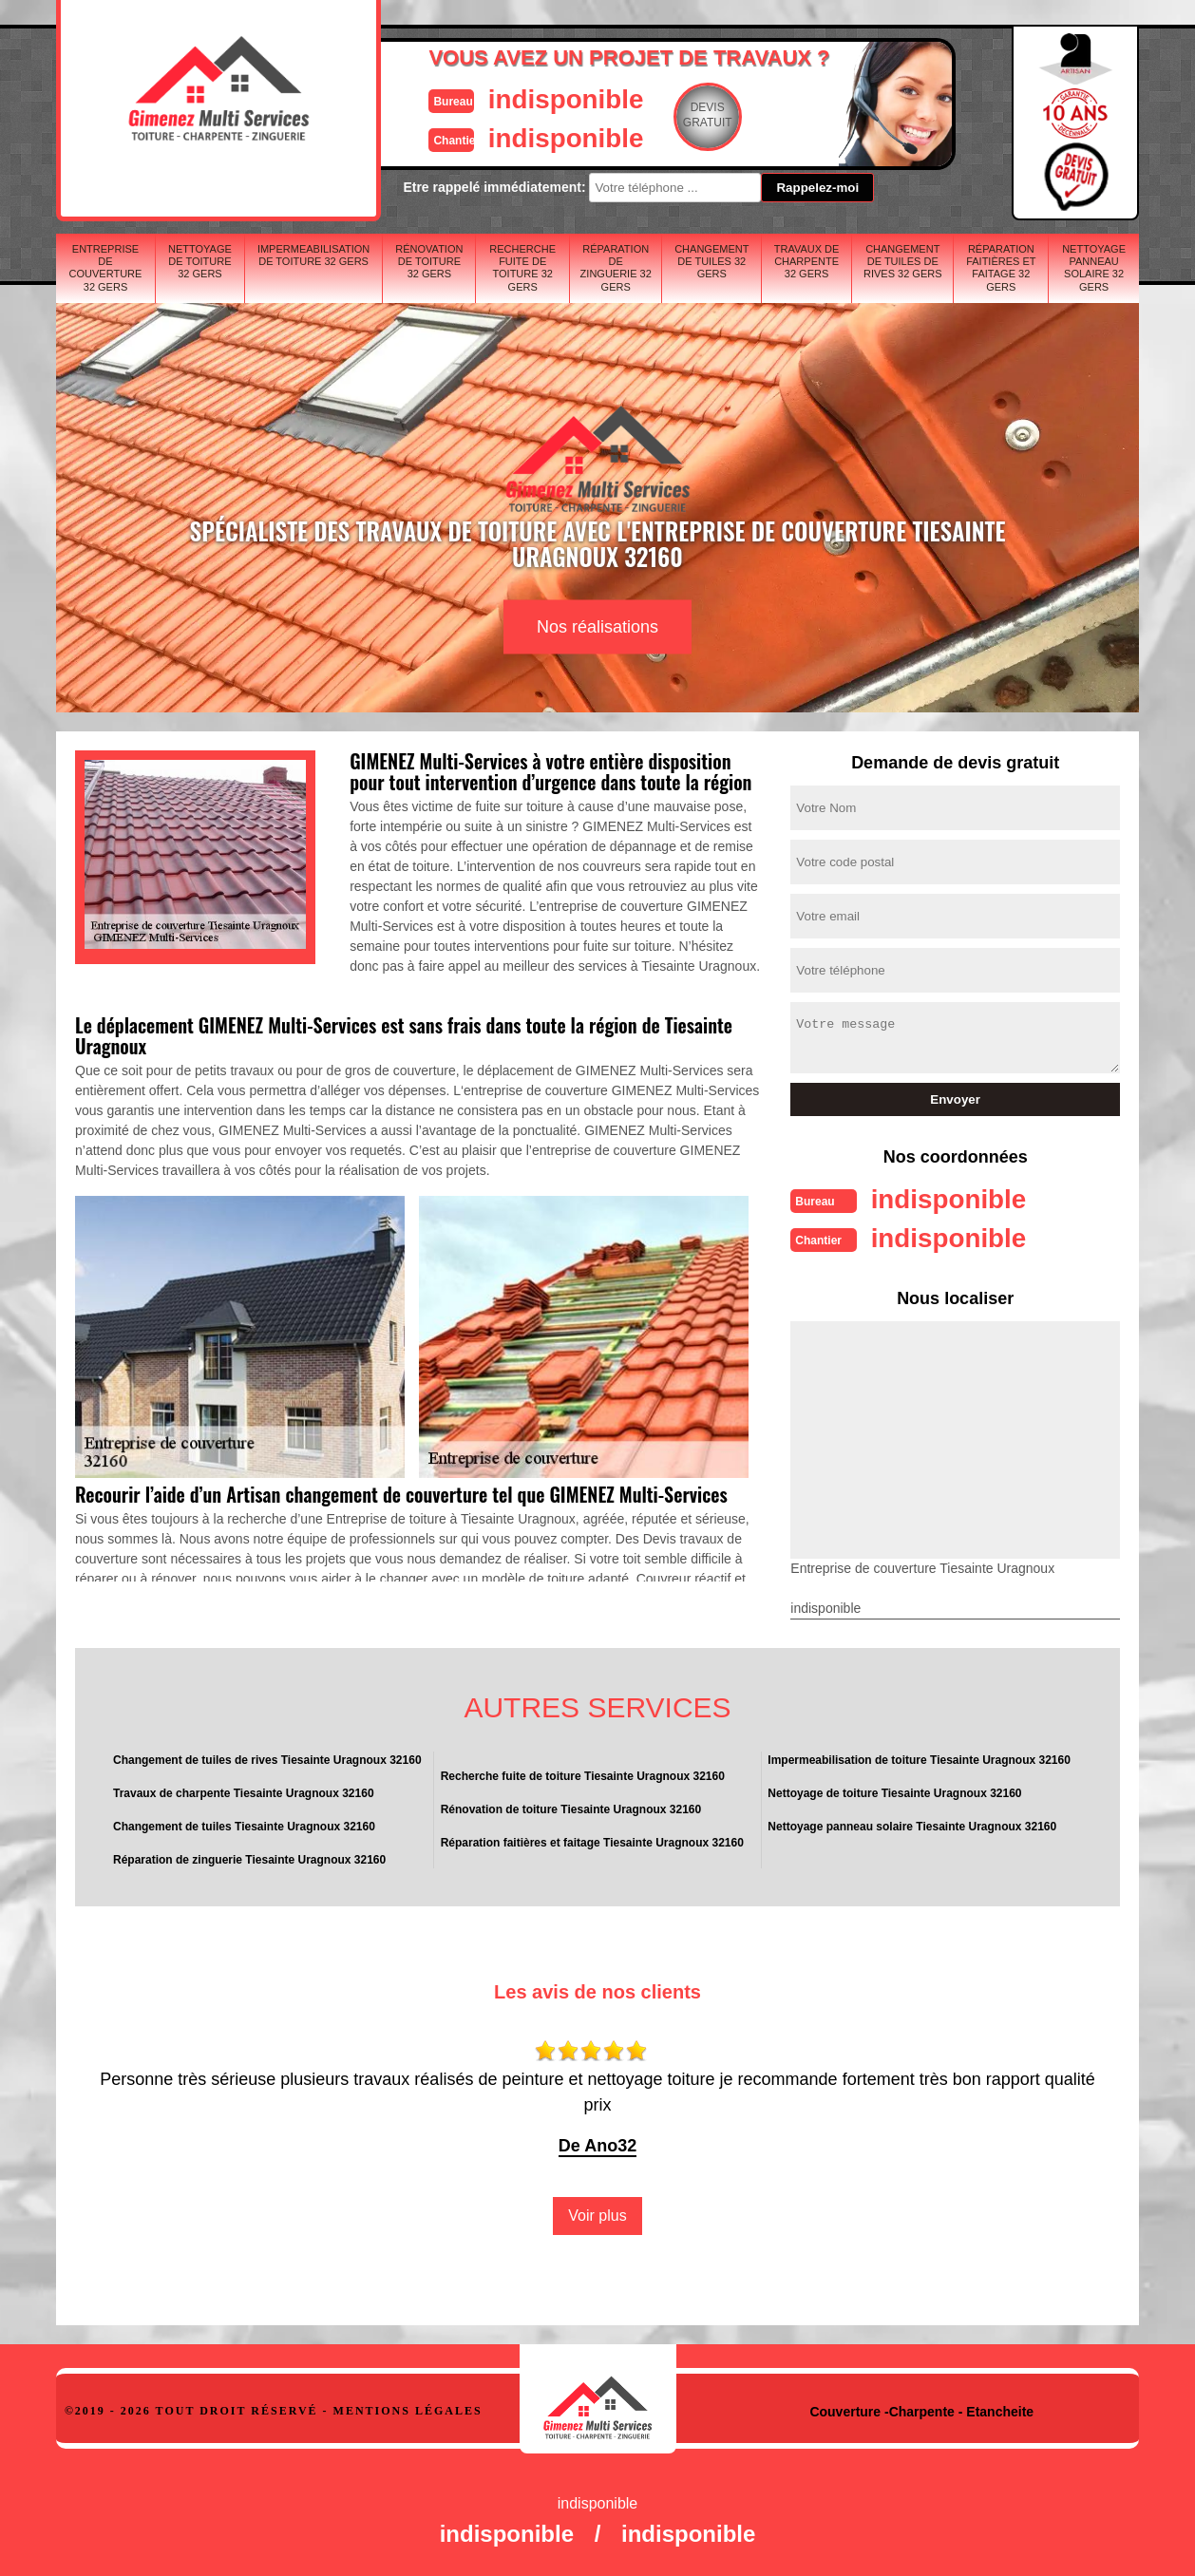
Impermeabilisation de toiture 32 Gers (313, 255)
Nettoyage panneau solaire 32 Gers (1094, 268)
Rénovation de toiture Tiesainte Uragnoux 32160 (571, 1807)
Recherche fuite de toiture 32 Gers (522, 268)
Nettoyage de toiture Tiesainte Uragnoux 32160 (894, 1791)
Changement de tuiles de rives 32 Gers (902, 261)
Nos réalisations (597, 626)
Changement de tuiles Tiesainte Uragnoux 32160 (244, 1824)
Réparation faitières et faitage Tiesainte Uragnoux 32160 (592, 1840)
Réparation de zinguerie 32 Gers (616, 268)
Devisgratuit (686, 115)
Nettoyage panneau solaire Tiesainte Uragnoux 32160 (912, 1824)
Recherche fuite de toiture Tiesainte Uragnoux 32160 (583, 1774)
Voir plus (597, 2214)
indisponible (541, 98)
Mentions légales (408, 2408)
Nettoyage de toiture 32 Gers (200, 261)
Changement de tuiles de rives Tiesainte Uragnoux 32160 (267, 1758)
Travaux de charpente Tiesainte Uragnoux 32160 (243, 1791)
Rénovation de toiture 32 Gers (429, 261)
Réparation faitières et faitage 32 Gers (1000, 268)
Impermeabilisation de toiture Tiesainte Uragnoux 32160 (919, 1758)
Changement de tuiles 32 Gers (711, 261)
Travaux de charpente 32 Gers (807, 261)
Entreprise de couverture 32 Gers (105, 268)
